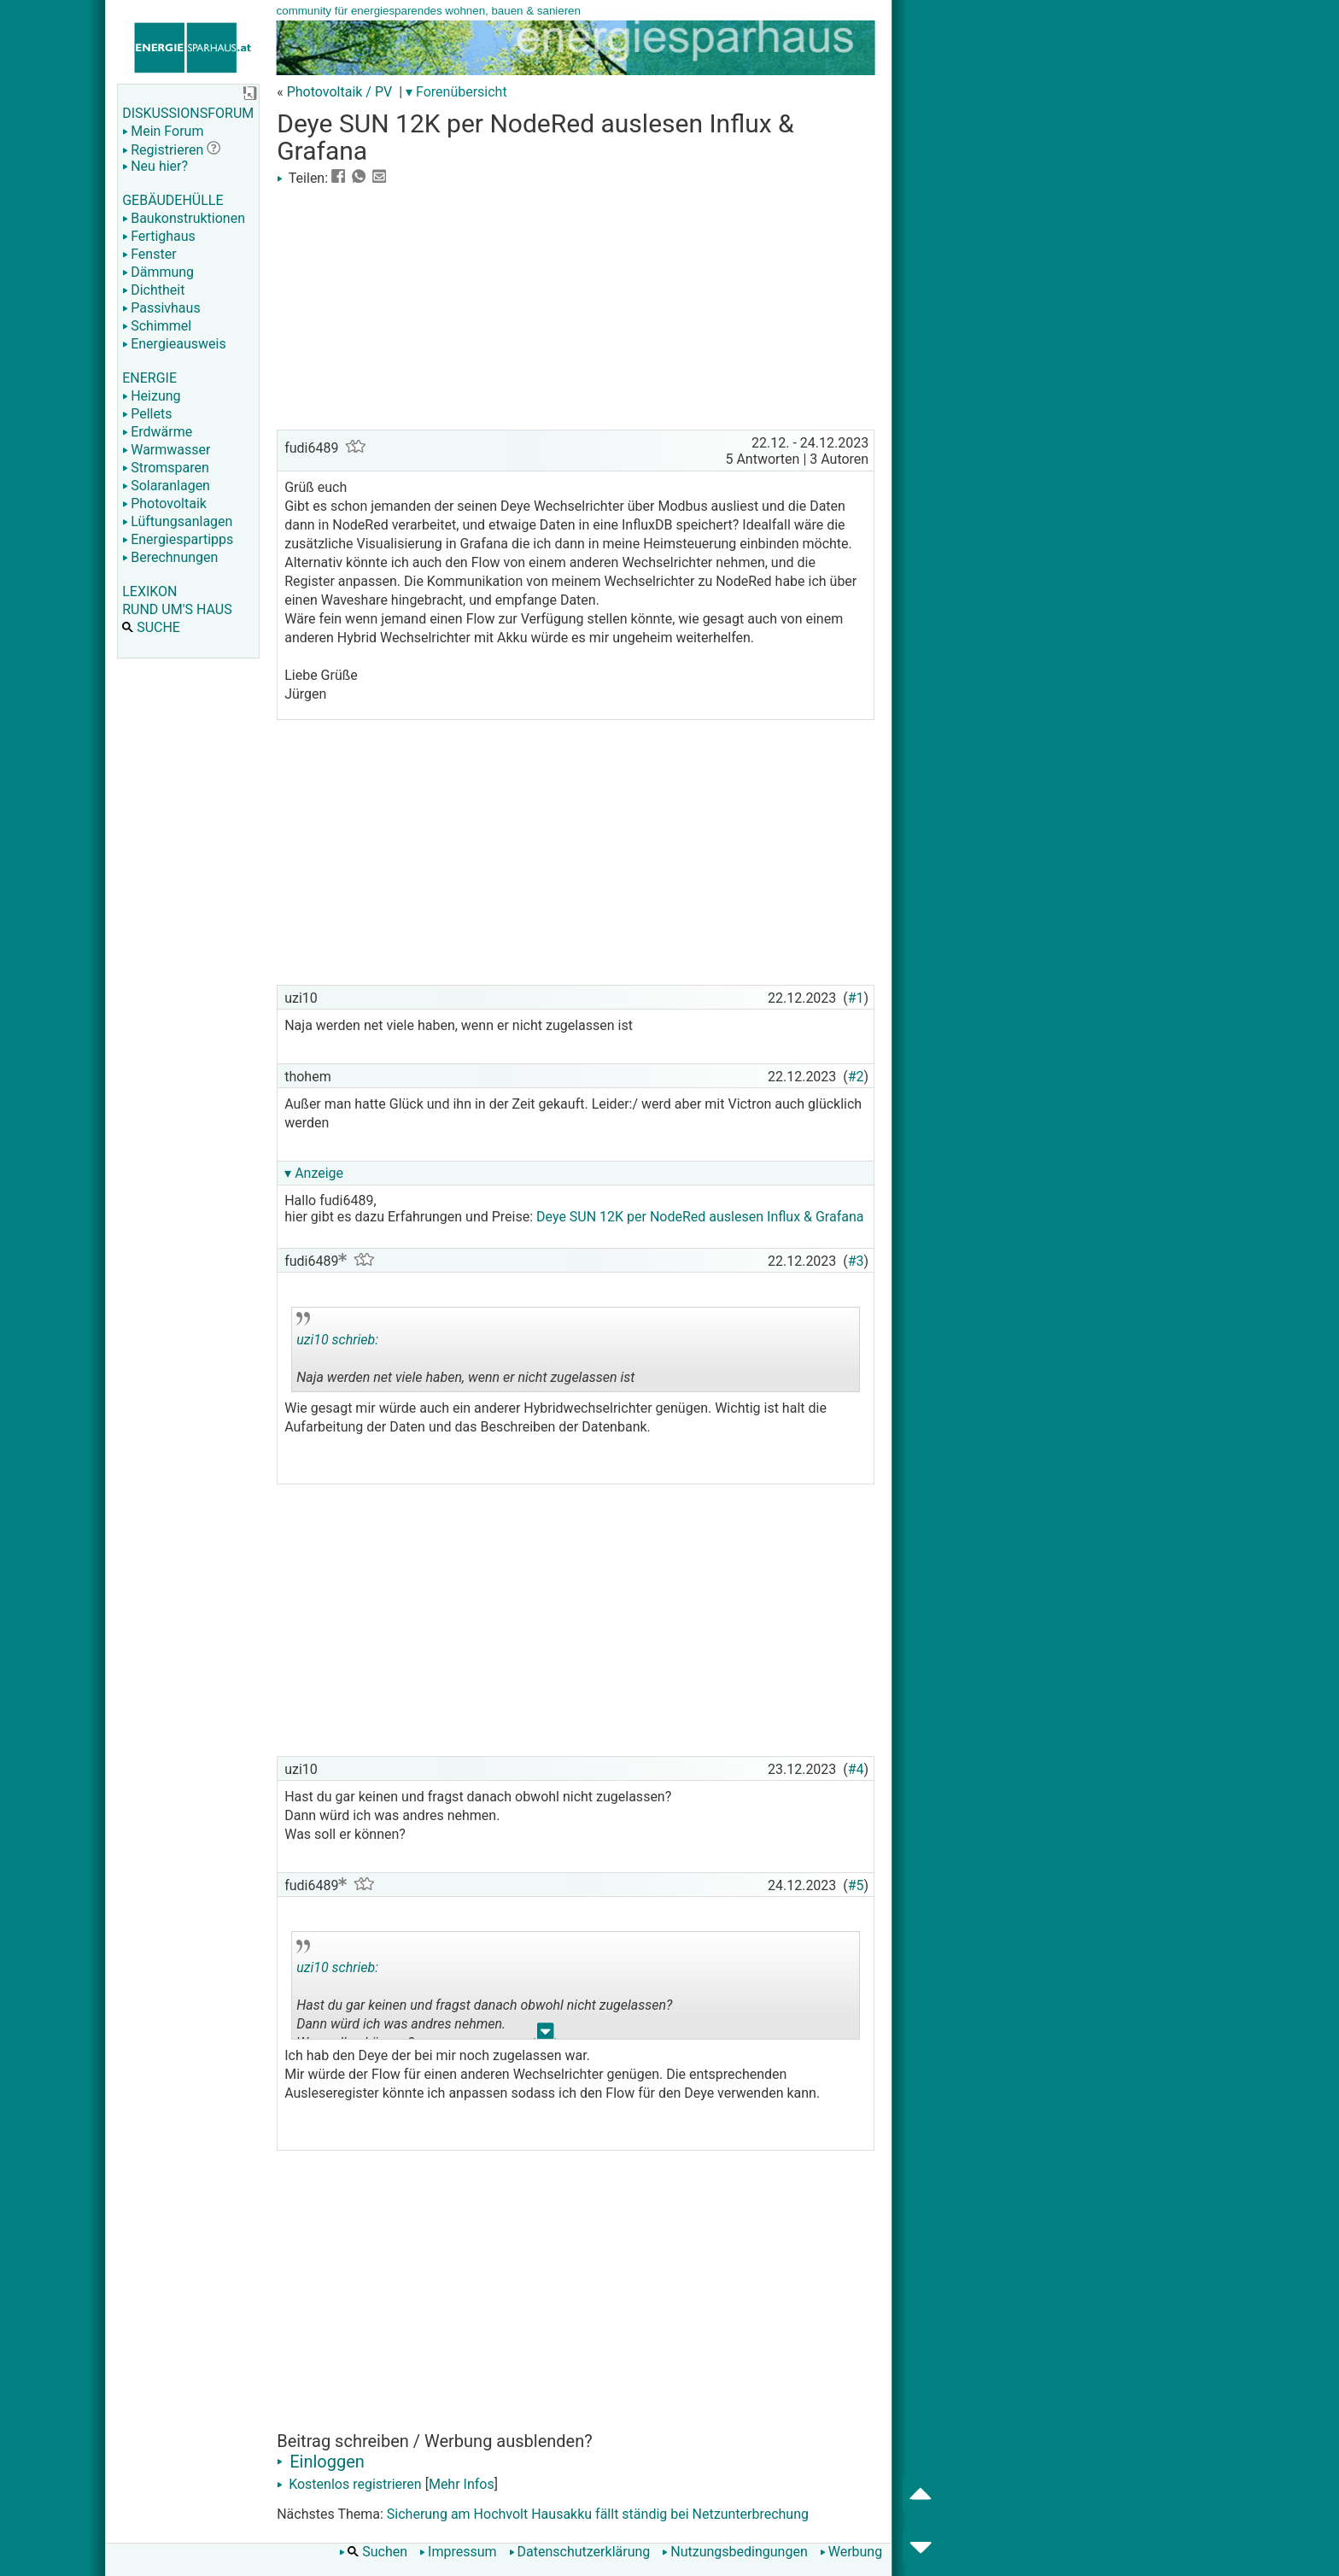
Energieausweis (173, 344)
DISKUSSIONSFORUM (188, 113)
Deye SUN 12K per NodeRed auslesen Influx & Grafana (699, 1217)
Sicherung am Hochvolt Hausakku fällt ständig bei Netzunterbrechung (598, 2514)
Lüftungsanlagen (177, 521)
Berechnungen (170, 557)
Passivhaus (161, 308)
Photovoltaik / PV (340, 92)
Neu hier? (155, 166)
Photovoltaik (164, 503)
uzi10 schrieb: (337, 1340)
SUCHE (151, 627)
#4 (856, 1769)
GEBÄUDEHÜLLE (172, 200)
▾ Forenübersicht (456, 92)
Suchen (373, 2552)
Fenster (149, 254)
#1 (856, 998)
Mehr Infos (461, 2484)
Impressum (458, 2552)
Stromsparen (165, 468)
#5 (856, 1885)
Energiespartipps (177, 539)
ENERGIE (149, 378)
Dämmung (158, 272)
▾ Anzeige (313, 1173)
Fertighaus (159, 236)
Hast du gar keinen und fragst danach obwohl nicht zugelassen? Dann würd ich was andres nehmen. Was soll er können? (484, 1990)
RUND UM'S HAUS (176, 609)
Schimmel (156, 326)
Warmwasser (166, 450)
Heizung (151, 396)
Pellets (147, 414)
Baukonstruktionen (183, 218)
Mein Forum (162, 131)
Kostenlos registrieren (349, 2484)
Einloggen (321, 2461)
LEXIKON (149, 591)
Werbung (851, 2552)
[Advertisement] (575, 305)
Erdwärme (157, 432)
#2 (856, 1076)
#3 (856, 1261)
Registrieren (162, 150)
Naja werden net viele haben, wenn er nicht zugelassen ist (465, 1352)
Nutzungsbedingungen (734, 2552)
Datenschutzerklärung (580, 2552)
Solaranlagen (166, 485)
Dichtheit (153, 290)
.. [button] (546, 2035)
